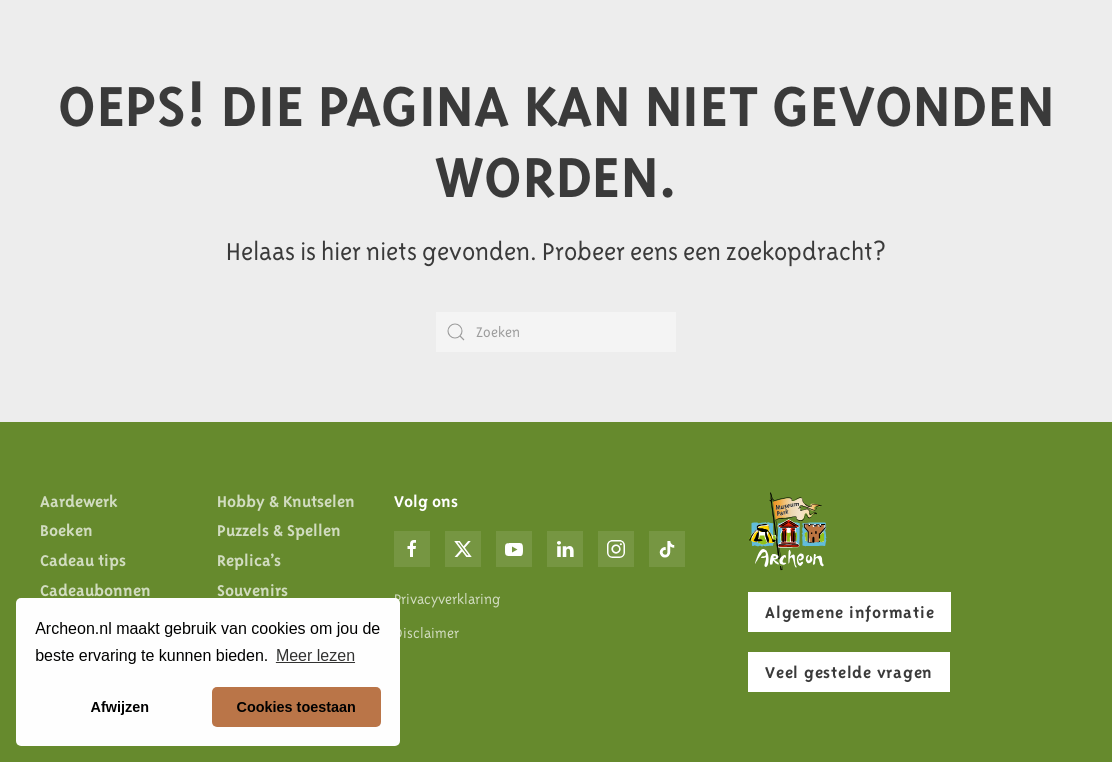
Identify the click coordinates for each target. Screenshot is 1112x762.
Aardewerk (79, 501)
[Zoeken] (556, 332)
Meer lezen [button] (315, 655)
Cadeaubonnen (95, 590)
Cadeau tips (83, 560)
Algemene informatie (849, 612)
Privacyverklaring (447, 599)
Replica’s (249, 560)
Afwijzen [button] (120, 707)
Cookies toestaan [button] (296, 707)
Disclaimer (426, 633)
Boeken (66, 530)
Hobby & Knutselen (286, 501)
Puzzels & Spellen (279, 530)
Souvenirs (252, 590)
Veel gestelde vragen (849, 672)
